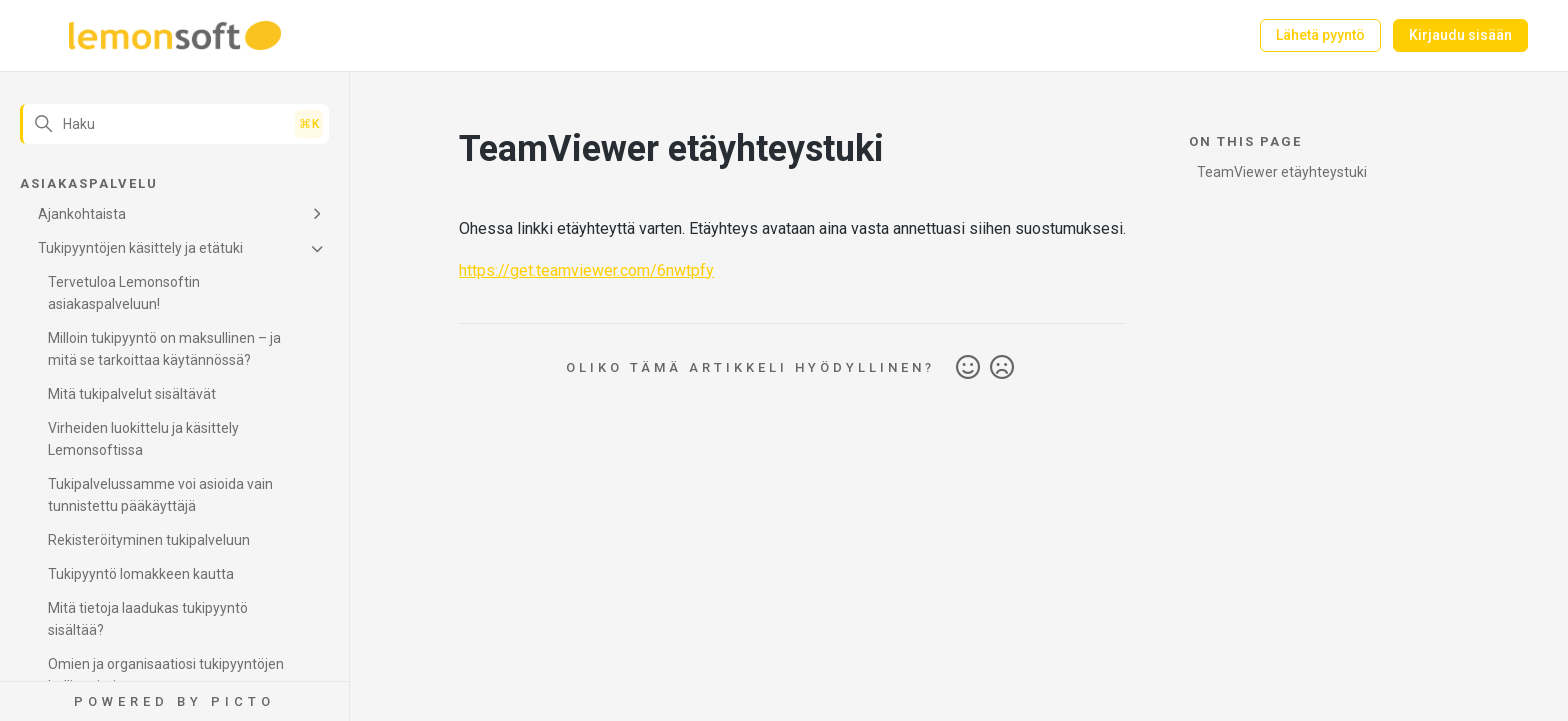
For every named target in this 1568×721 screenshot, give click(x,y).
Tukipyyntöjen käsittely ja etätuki (140, 248)
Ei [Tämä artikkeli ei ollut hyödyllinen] (1002, 368)
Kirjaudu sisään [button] (1460, 35)
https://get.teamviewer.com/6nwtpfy (586, 270)
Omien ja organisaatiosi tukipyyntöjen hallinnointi (166, 675)
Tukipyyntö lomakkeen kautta (141, 574)
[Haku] (174, 124)
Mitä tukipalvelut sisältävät (132, 394)
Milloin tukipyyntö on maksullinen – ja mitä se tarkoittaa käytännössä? (164, 349)
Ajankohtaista (82, 214)
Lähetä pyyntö (1320, 35)
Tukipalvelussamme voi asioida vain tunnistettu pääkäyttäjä (160, 495)
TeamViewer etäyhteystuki (1282, 172)
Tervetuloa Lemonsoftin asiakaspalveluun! (124, 293)
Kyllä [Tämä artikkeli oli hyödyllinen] (968, 368)
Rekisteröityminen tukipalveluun (149, 540)
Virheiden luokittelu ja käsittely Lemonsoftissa (143, 439)
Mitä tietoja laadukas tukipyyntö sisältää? (148, 619)
